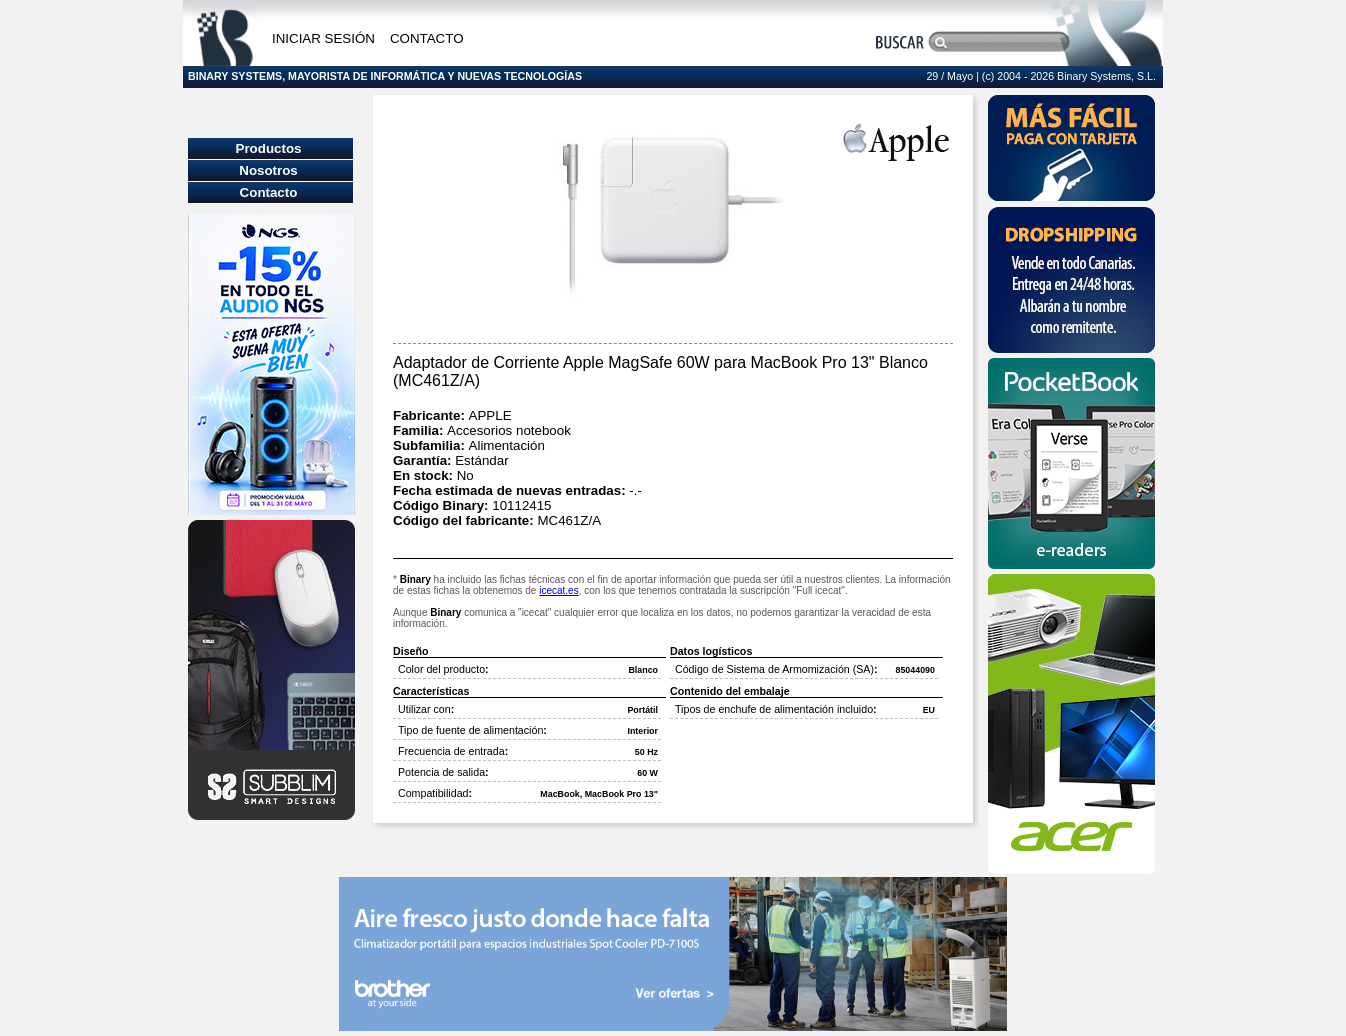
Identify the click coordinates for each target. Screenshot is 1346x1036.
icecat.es (558, 590)
